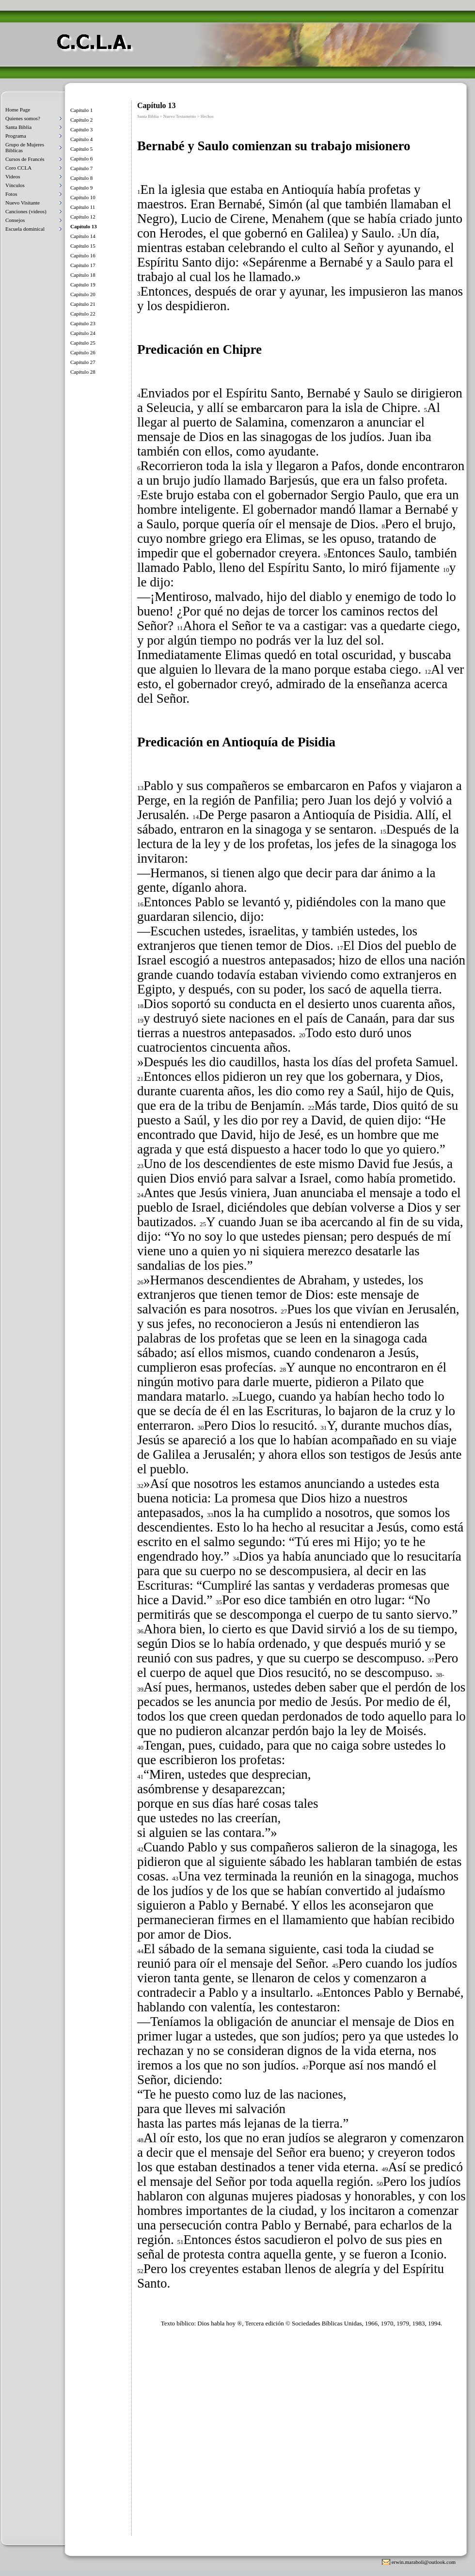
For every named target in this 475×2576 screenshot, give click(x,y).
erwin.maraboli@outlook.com (424, 2562)
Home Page (17, 109)
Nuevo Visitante (22, 202)
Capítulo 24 (82, 333)
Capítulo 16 (82, 255)
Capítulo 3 (81, 129)
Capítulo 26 (82, 352)
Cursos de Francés (25, 159)
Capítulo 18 (82, 275)
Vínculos (15, 185)
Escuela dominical (25, 229)
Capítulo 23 (82, 323)
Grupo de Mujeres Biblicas (24, 147)
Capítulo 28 (82, 372)
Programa (15, 136)
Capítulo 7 (81, 168)
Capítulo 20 (82, 294)
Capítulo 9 (81, 187)
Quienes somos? (22, 118)
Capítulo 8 (81, 178)
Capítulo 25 (82, 343)
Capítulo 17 (82, 265)
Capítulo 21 (82, 304)
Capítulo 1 (81, 110)
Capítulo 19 (82, 284)
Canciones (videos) (26, 211)
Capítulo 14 (82, 236)
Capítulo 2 (81, 120)
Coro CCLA (18, 168)
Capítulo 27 (82, 362)
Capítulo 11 (82, 207)
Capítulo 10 (82, 197)
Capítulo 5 (81, 149)
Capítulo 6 (81, 158)
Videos (12, 176)
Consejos (15, 220)
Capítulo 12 (82, 217)
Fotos (11, 194)
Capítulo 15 (82, 246)
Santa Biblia (18, 127)
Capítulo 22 (82, 313)
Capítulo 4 (81, 139)
